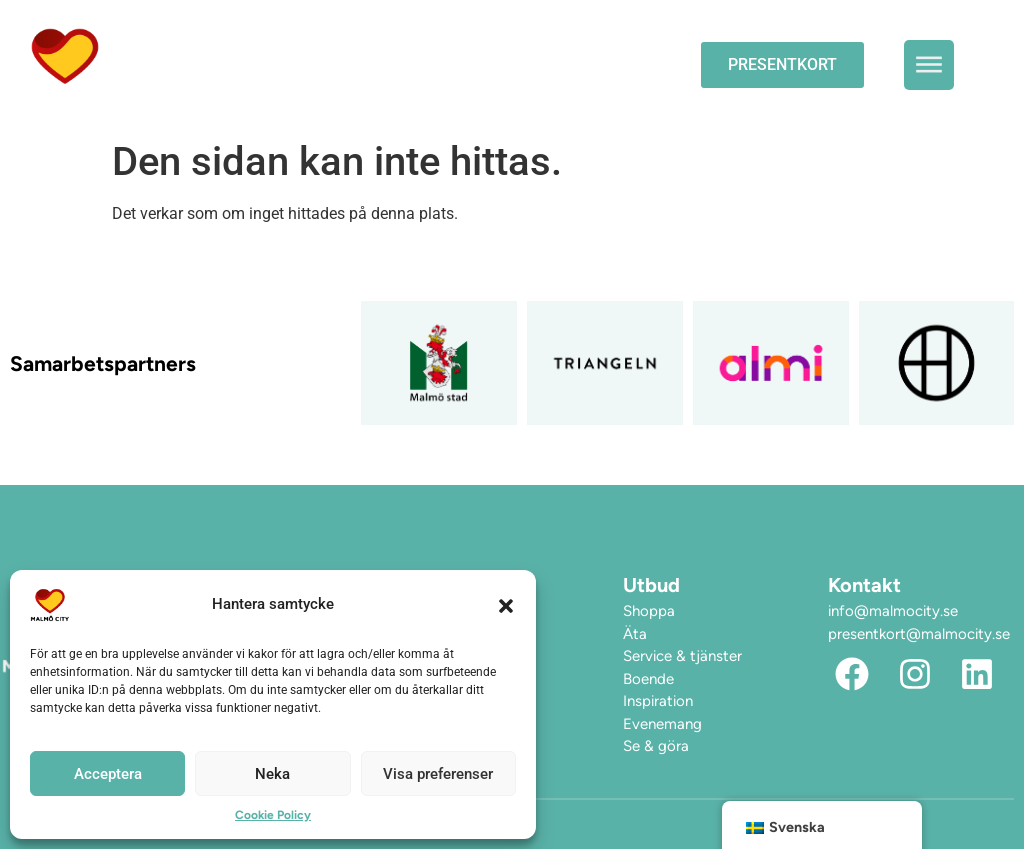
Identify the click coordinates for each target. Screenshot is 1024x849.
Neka (272, 774)
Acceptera (108, 774)
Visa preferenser (438, 774)
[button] (506, 605)
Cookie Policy (273, 815)
